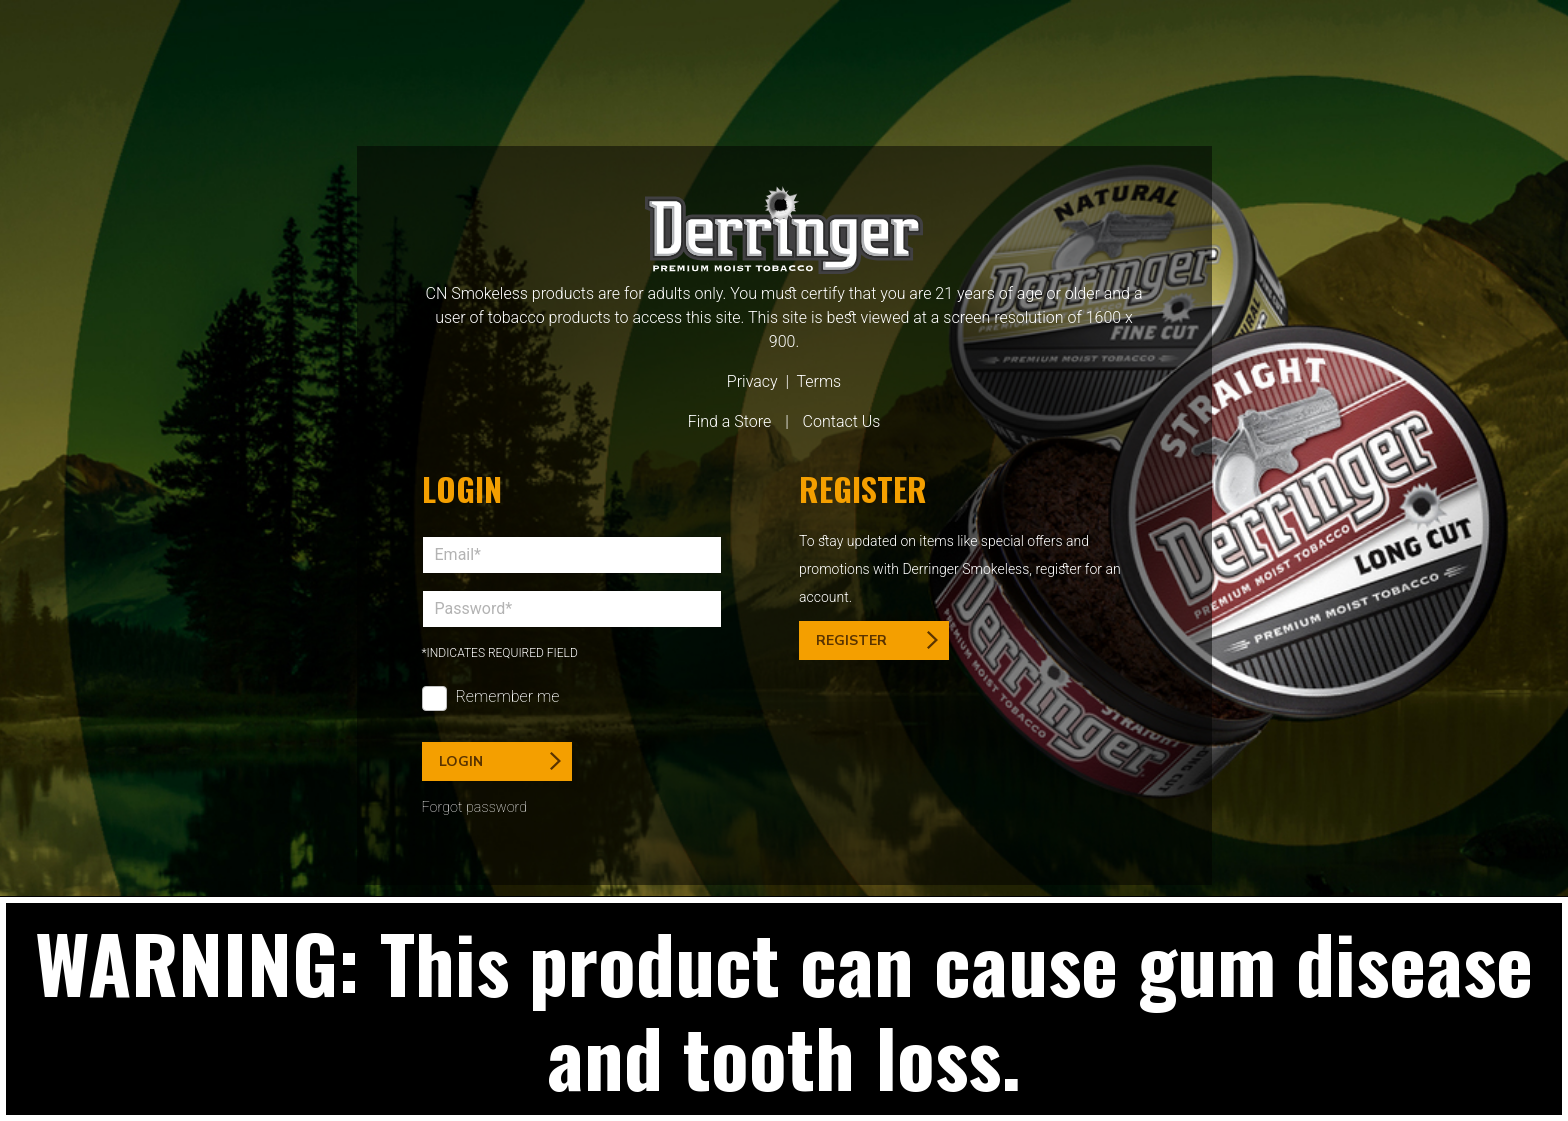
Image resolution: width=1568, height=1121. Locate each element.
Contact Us (842, 421)
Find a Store (730, 421)
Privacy (752, 381)
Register (877, 640)
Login (500, 761)
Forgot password (475, 807)
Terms (818, 381)
